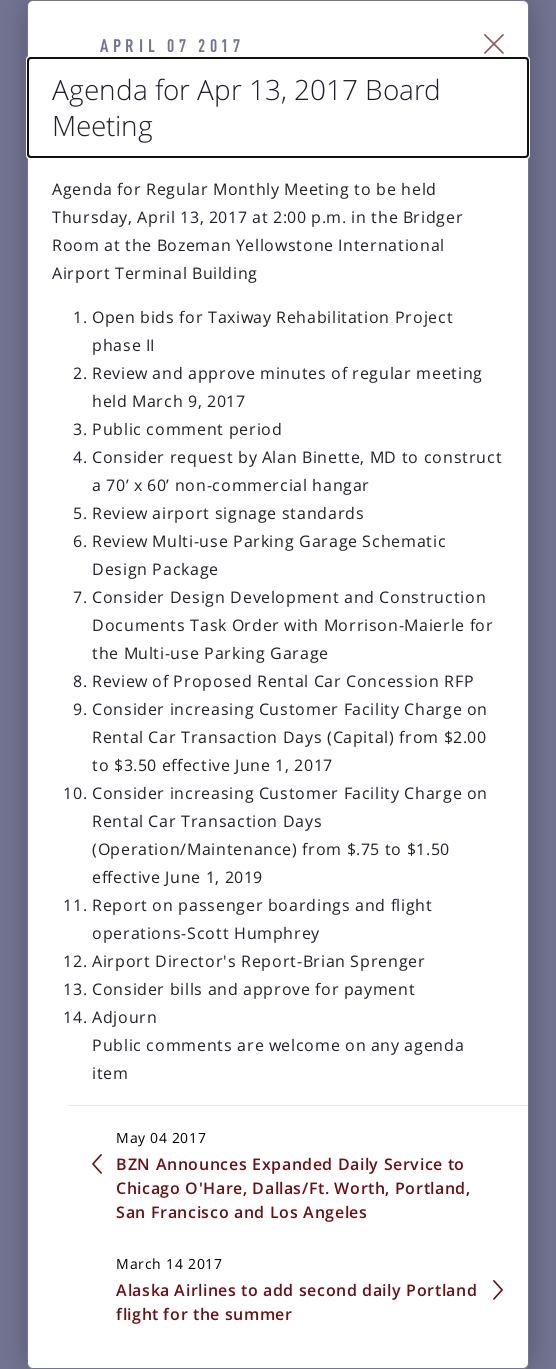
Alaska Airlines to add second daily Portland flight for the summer (296, 1302)
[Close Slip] (494, 44)
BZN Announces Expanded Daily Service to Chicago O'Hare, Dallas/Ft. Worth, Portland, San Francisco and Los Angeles (293, 1188)
